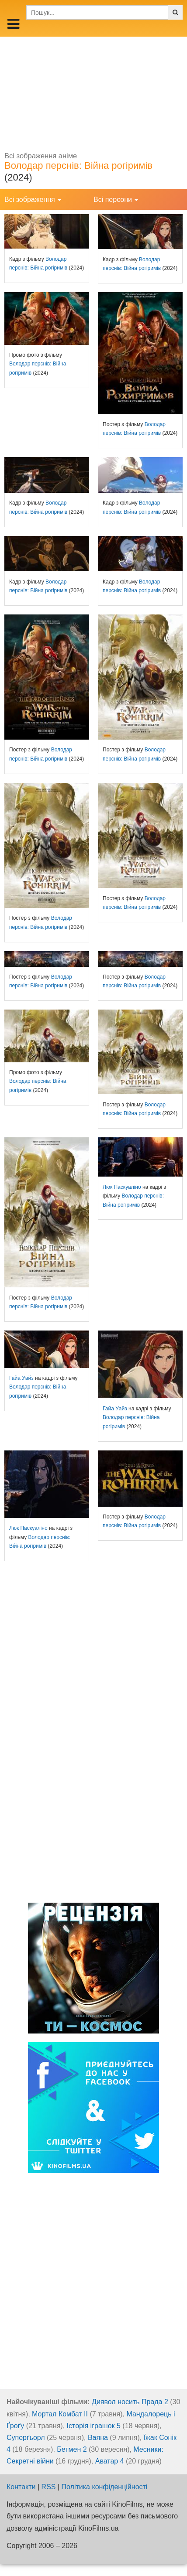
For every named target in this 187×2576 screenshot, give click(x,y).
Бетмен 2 (72, 2449)
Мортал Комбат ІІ (60, 2414)
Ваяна (98, 2437)
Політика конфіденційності (105, 2487)
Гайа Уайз (21, 1378)
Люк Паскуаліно (122, 1187)
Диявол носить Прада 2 (130, 2401)
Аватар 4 (109, 2461)
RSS (49, 2487)
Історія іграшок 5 (94, 2425)
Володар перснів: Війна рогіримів (78, 165)
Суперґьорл (26, 2437)
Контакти (21, 2487)
